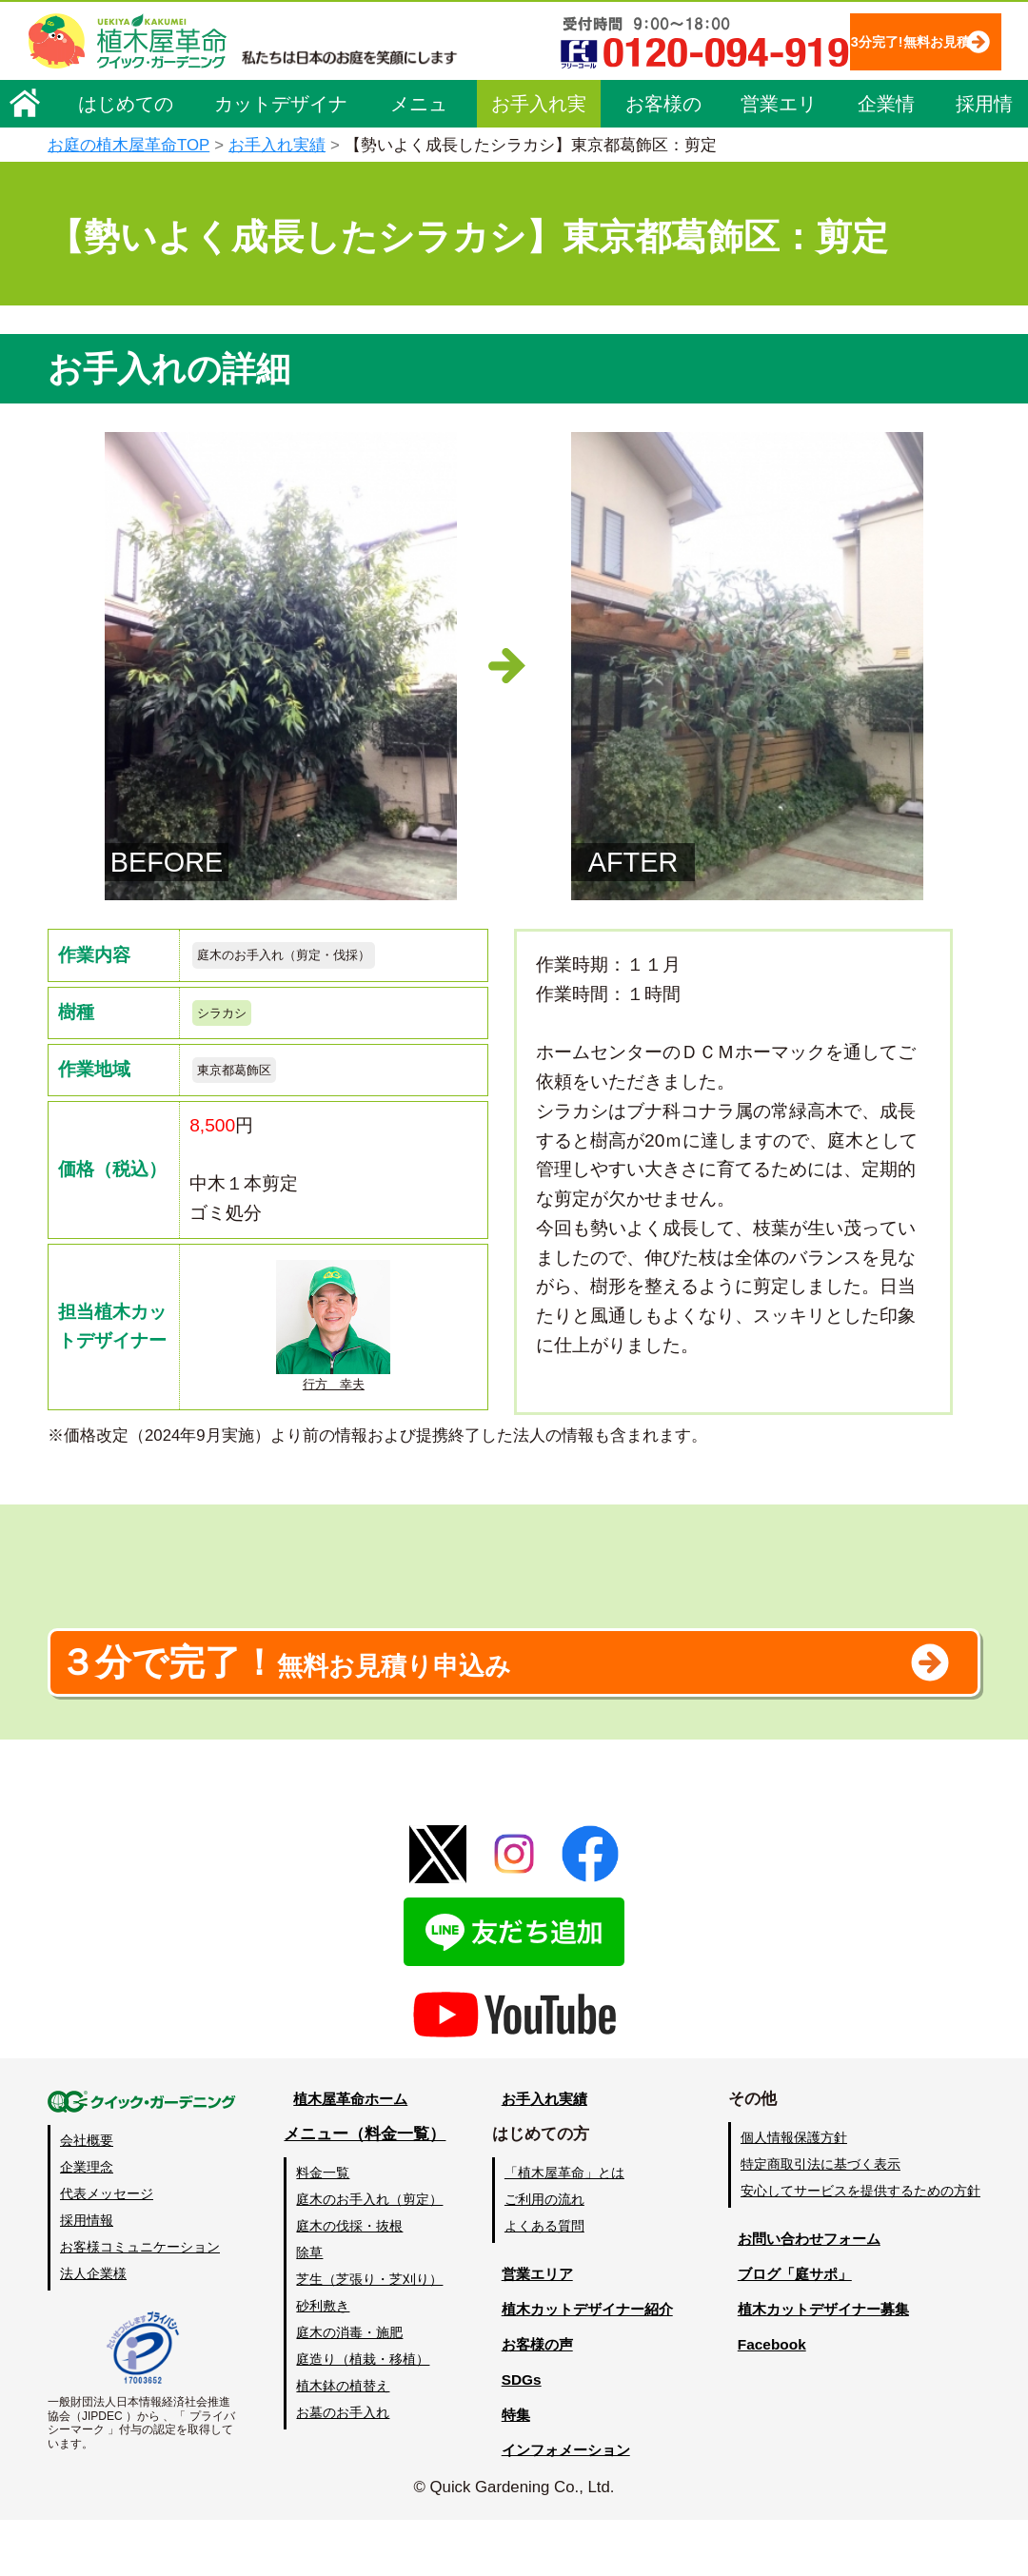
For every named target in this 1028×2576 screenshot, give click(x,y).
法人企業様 (93, 2329)
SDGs (511, 2436)
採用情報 (984, 164)
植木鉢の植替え (341, 2441)
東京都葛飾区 (245, 1082)
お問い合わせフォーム (809, 2295)
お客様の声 (663, 164)
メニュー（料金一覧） (364, 2190)
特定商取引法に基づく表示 (820, 2220)
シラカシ (229, 1020)
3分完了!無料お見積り (429, 96)
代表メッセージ (106, 2249)
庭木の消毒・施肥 (348, 2388)
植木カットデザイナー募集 (825, 2365)
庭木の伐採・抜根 (348, 2282)
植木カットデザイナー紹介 (586, 2365)
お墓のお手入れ (341, 2468)
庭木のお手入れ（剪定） (368, 2255)
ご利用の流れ (542, 2255)
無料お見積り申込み (452, 1707)
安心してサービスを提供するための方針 (860, 2246)
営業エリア (779, 164)
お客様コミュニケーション (140, 2303)
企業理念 (86, 2223)
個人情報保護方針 (794, 2193)
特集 (505, 2470)
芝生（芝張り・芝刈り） (368, 2335)
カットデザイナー (280, 164)
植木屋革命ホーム (347, 2155)
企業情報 (886, 164)
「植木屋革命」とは (562, 2228)
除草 (308, 2308)
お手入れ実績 (538, 164)
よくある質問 (542, 2282)
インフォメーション (562, 2505)
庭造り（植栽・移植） (361, 2415)
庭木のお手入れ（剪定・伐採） (310, 957)
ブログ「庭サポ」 (793, 2330)
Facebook (765, 2400)
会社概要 (86, 2196)
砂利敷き (321, 2362)
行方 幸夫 (333, 1343)
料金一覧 (321, 2228)
